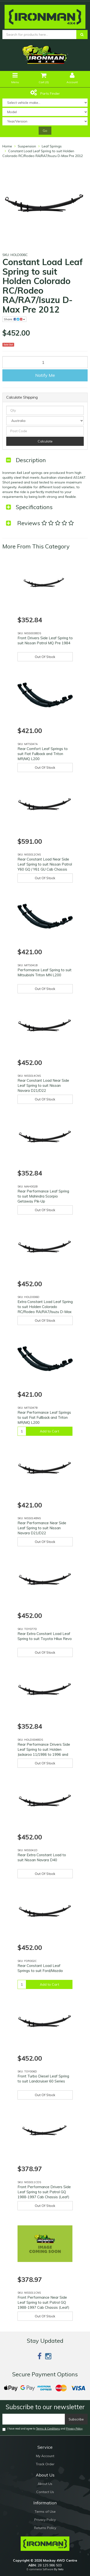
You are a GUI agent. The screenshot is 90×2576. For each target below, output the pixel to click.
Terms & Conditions (48, 2428)
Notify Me (45, 375)
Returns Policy (45, 2528)
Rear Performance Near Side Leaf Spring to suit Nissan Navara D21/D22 (42, 1528)
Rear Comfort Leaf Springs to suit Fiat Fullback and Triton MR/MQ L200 (43, 753)
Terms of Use (45, 2511)
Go (45, 130)
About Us (45, 2484)
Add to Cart (49, 1431)
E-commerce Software (40, 2569)
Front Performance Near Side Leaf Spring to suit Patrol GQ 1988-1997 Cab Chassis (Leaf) (43, 2302)
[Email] (33, 2419)
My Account (45, 2456)
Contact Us (45, 2492)
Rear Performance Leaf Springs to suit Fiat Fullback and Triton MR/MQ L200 (44, 1417)
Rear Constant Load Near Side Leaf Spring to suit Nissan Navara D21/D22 (43, 1085)
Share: (14, 319)
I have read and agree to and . (42, 2429)
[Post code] (45, 431)
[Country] (45, 420)
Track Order (45, 2464)
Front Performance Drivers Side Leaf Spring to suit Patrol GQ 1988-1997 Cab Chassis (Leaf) (44, 2192)
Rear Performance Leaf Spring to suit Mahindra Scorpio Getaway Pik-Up (43, 1196)
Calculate (45, 441)
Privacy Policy (74, 2428)
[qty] (45, 410)
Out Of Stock (45, 657)
